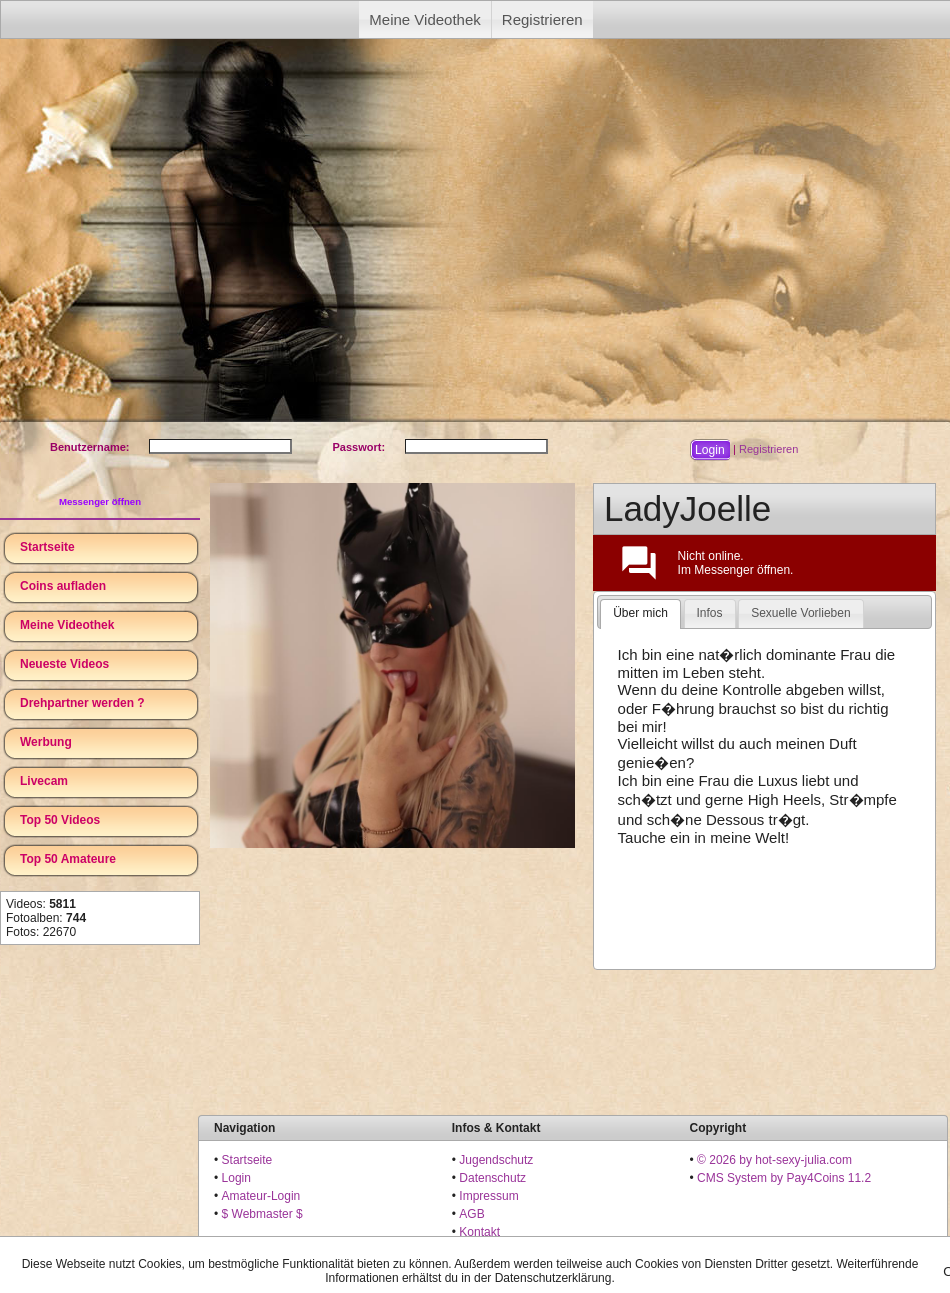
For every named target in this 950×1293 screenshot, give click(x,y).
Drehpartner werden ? (82, 703)
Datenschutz (492, 1178)
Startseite (47, 547)
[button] (710, 450)
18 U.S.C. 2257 (500, 1250)
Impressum (488, 1196)
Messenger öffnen (100, 501)
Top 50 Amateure (68, 859)
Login (236, 1178)
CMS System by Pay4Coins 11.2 (784, 1178)
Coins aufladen (63, 586)
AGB (471, 1214)
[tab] (640, 614)
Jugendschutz (496, 1160)
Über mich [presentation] (640, 613)
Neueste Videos (64, 664)
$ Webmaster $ (262, 1214)
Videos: (41, 904)
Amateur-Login (261, 1196)
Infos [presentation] (710, 613)
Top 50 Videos (60, 820)
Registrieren (542, 19)
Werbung (46, 742)
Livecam (44, 781)
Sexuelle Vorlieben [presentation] (800, 613)
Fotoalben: (46, 918)
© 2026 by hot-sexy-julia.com (774, 1160)
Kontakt (479, 1232)
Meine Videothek (424, 19)
